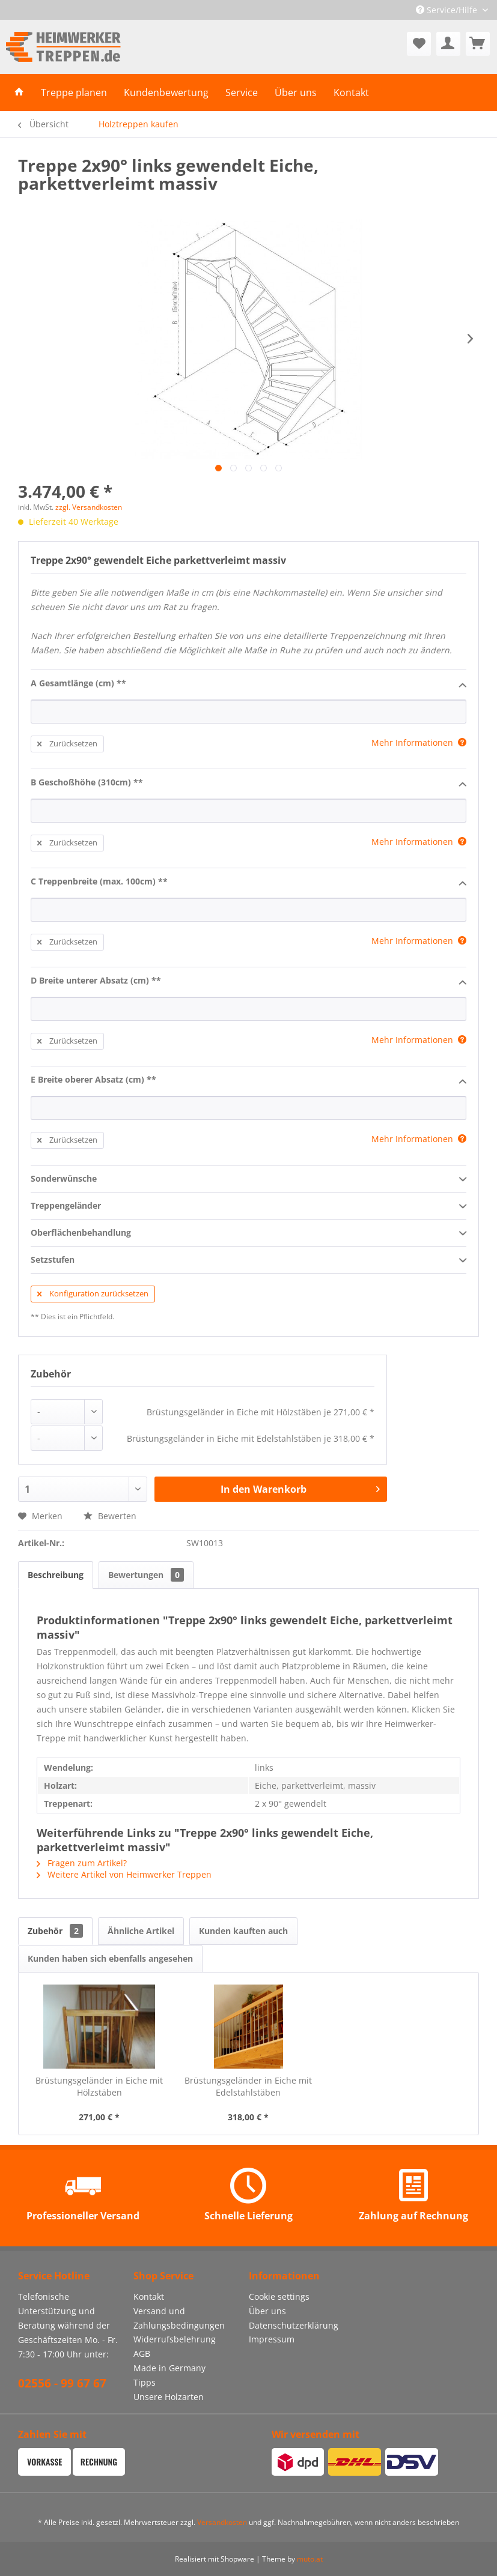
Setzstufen (248, 1260)
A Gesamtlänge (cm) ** (248, 684)
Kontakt (148, 2296)
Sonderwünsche (248, 1179)
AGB (141, 2353)
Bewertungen (146, 1575)
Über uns (267, 2311)
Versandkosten (222, 2522)
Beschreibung (56, 1574)
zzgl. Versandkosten (88, 507)
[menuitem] (419, 44)
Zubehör (55, 1931)
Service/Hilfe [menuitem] (448, 10)
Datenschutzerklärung (293, 2325)
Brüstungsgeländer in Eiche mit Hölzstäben (99, 2086)
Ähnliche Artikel (141, 1931)
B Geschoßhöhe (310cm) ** (248, 783)
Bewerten (110, 1516)
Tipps (144, 2382)
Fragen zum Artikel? (82, 1863)
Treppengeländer (248, 1206)
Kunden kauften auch (243, 1931)
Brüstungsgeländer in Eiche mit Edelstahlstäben (248, 2086)
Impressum (271, 2339)
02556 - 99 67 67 (62, 2383)
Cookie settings (279, 2296)
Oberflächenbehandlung (248, 1233)
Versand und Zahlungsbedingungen (179, 2318)
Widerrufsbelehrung (174, 2339)
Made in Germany (169, 2368)
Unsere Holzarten (168, 2396)
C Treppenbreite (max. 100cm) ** (248, 882)
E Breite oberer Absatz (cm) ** (248, 1080)
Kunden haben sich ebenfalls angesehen (110, 1958)
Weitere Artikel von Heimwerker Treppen (124, 1874)
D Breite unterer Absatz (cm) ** (248, 981)
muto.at (310, 2559)
